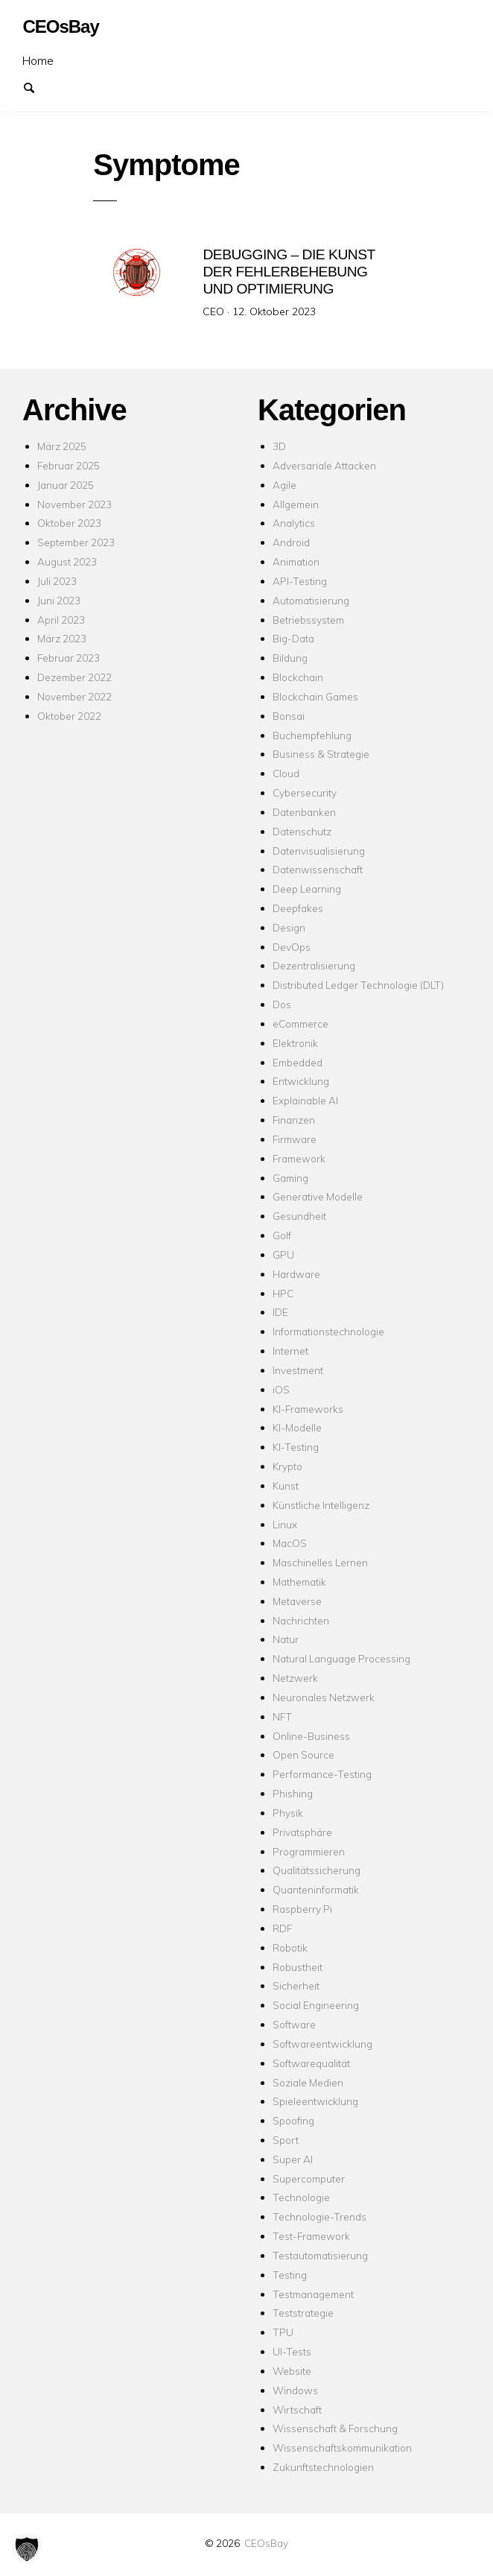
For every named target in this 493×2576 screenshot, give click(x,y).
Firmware (295, 1139)
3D (279, 446)
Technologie (301, 2197)
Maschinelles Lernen (320, 1562)
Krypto (287, 1466)
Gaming (290, 1177)
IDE (280, 1312)
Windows (295, 2390)
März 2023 (61, 638)
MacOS (290, 1543)
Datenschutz (302, 831)
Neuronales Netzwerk (324, 1697)
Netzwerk (295, 1677)
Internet (290, 1350)
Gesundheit (299, 1215)
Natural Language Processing (341, 1658)
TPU (283, 2332)
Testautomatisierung (320, 2255)
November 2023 (74, 503)
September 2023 (76, 542)
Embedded (297, 1061)
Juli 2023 (57, 581)
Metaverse (297, 1601)
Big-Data (293, 638)
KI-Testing (296, 1446)
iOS (281, 1389)
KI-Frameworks (308, 1408)
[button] (27, 2549)
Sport (286, 2139)
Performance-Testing (322, 1774)
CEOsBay (266, 2543)
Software (294, 2024)
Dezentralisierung (314, 965)
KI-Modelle (297, 1427)
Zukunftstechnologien (323, 2467)
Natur (286, 1639)
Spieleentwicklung (315, 2101)
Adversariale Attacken (324, 465)
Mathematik (299, 1581)
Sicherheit (296, 1985)
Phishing (293, 1793)
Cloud (286, 773)
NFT (282, 1716)
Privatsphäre (302, 1832)
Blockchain (298, 677)
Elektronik (295, 1043)
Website (292, 2370)
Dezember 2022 (74, 677)
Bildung (290, 657)
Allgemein (296, 503)
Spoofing (293, 2120)
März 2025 (61, 446)
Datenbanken (304, 812)
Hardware (296, 1274)
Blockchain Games (315, 696)
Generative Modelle (318, 1196)
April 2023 (61, 619)
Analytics (294, 522)
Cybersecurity (305, 792)
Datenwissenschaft (318, 869)
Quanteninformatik (316, 1889)
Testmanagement (313, 2293)
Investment (298, 1370)
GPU (283, 1254)
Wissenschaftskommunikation (342, 2447)
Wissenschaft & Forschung (335, 2428)
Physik (288, 1812)
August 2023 (67, 561)
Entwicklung (301, 1081)
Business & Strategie (321, 753)
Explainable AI (305, 1100)
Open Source (303, 1754)
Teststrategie (303, 2312)
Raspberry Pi (302, 1908)
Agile (284, 484)
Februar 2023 (68, 657)
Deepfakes (298, 908)
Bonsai (289, 715)
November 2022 (74, 696)
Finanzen (294, 1119)
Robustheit (297, 1966)
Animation (296, 561)
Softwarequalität (311, 2063)
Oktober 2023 (69, 522)
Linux (285, 1523)
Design (289, 927)
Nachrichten (301, 1619)
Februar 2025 (68, 465)
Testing (290, 2274)
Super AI (293, 2159)
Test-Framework (311, 2236)
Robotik (290, 1947)
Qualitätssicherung (316, 1870)
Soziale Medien (308, 2081)
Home (38, 60)
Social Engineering (316, 2005)
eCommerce (300, 1023)
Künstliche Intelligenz (321, 1505)
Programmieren (309, 1850)
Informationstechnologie (328, 1331)
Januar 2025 (65, 484)
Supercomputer (309, 2178)
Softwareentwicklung (322, 2043)
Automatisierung (311, 600)
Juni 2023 (58, 600)
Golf (282, 1235)
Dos (282, 1004)
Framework (299, 1158)
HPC (283, 1292)
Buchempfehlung (312, 734)
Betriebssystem (308, 619)
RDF (282, 1928)
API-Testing (300, 581)
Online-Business (311, 1735)
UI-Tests (292, 2351)
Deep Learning (307, 888)
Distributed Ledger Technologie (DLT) (358, 984)
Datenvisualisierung (319, 850)
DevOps (292, 946)
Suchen (36, 86)
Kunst (286, 1485)
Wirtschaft (297, 2408)
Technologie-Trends (319, 2216)
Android (291, 542)
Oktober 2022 (69, 715)
